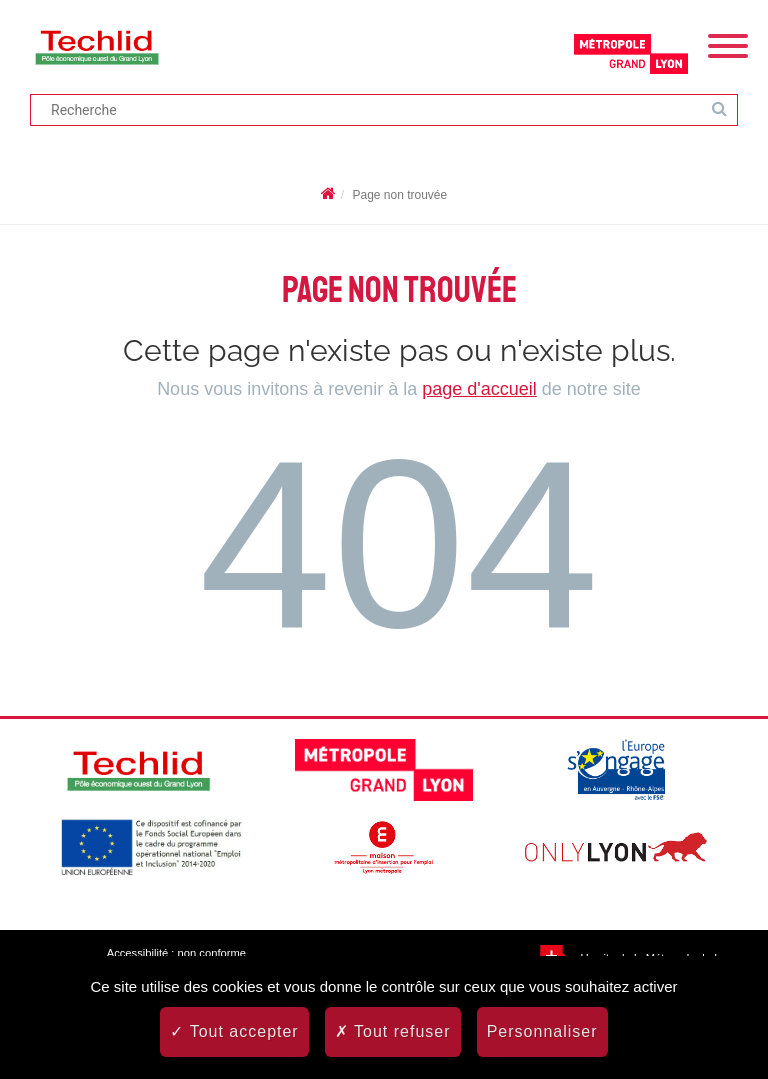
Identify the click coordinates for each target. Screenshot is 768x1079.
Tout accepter (234, 1031)
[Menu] (728, 44)
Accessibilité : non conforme (176, 953)
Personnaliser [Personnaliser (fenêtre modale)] (542, 1031)
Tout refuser (393, 1031)
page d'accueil (479, 389)
